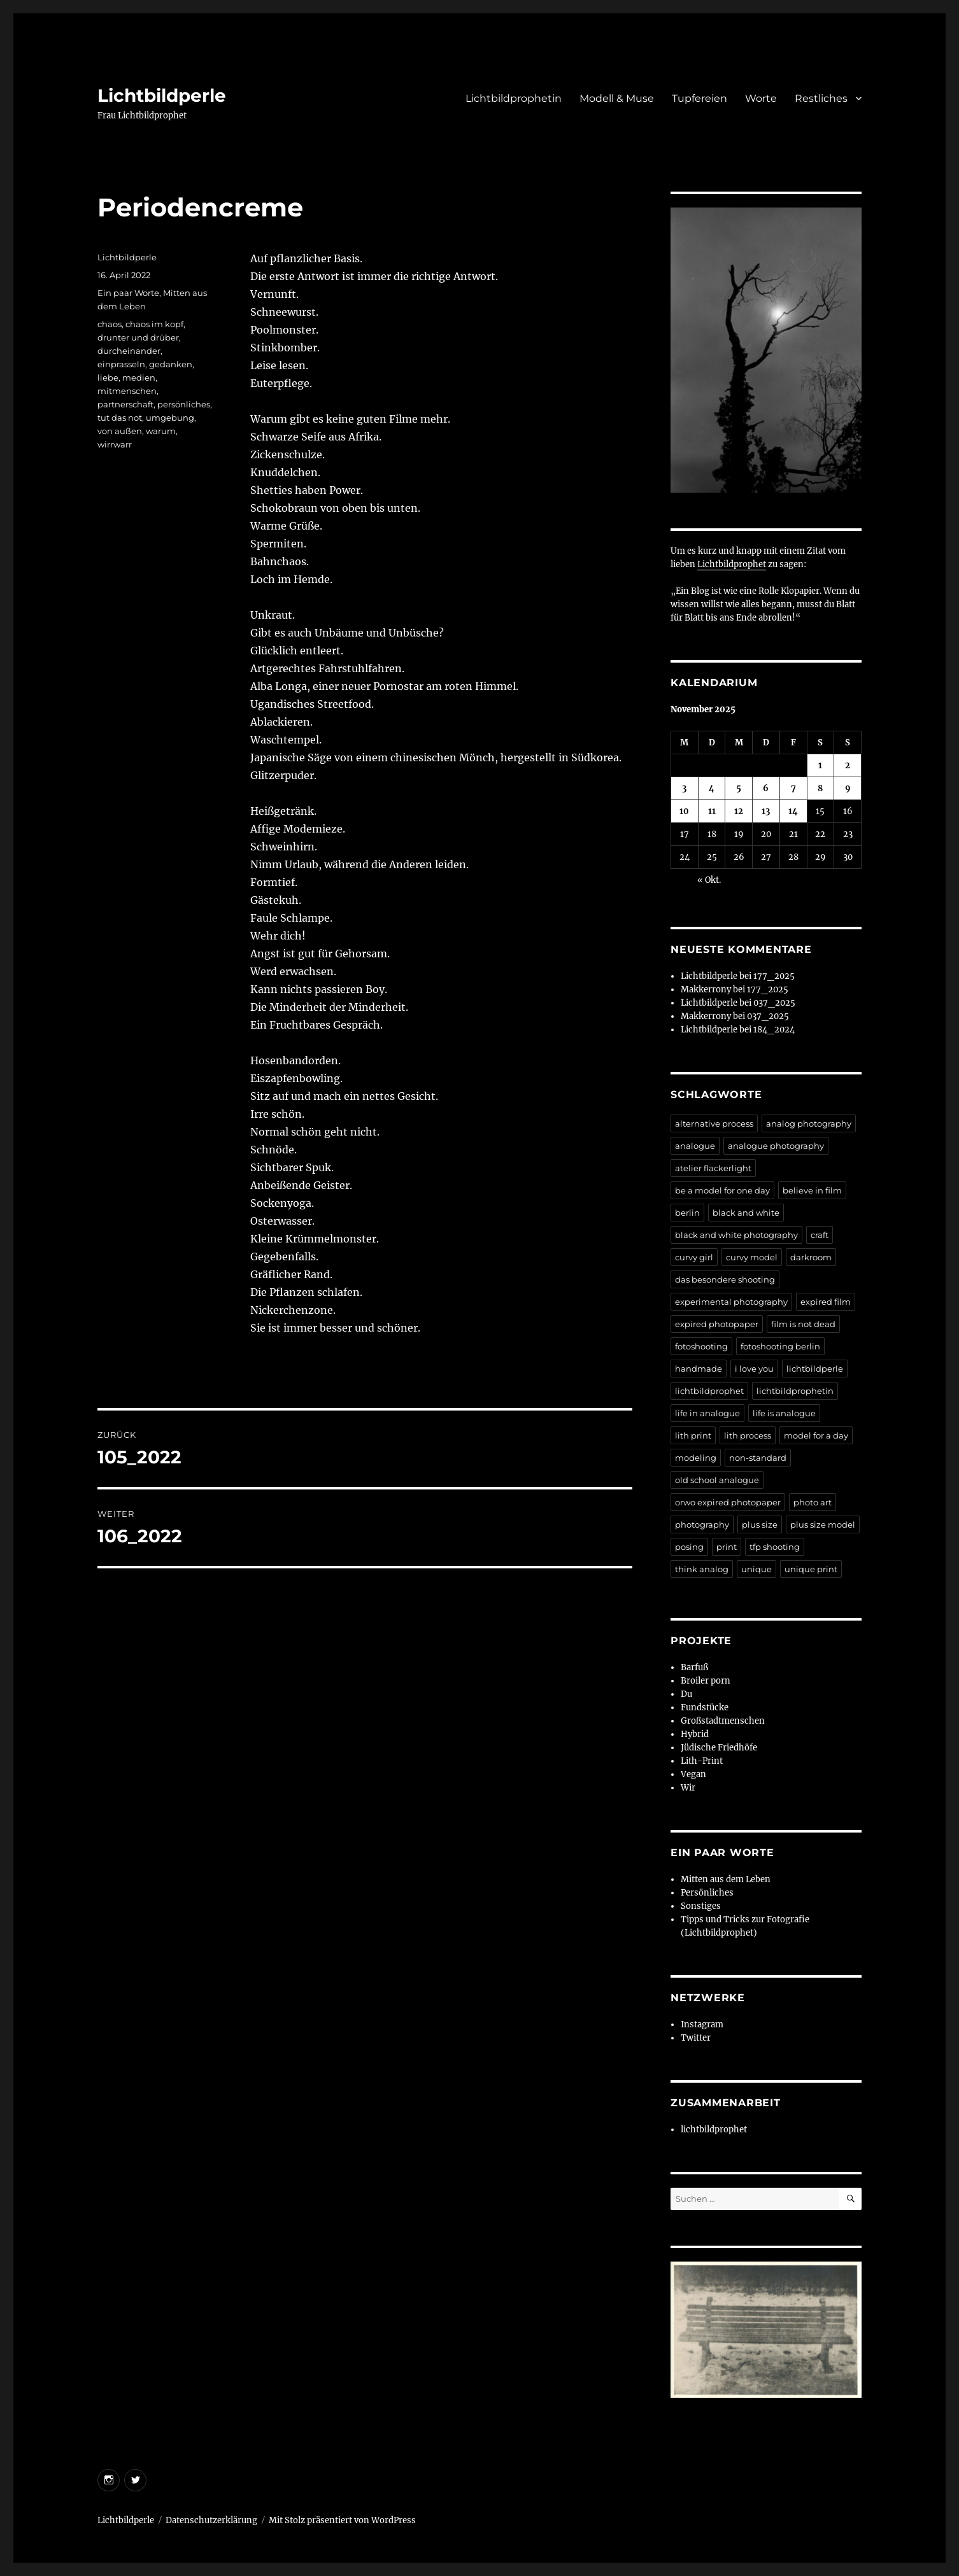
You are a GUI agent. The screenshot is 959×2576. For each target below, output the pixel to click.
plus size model (822, 1524)
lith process (747, 1435)
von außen (119, 431)
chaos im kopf (154, 324)
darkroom (811, 1257)
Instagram (702, 2024)
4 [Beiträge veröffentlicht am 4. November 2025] (711, 788)
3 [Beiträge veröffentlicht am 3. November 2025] (684, 788)
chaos (109, 324)
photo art (812, 1502)
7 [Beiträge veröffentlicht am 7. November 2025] (793, 788)
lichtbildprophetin (795, 1391)
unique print (811, 1569)
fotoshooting (701, 1346)
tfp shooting (774, 1547)
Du (686, 1694)
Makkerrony (706, 989)
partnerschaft (125, 404)
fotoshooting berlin (780, 1346)
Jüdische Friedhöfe (719, 1747)
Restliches (821, 98)
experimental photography (731, 1302)
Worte (761, 98)
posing (689, 1547)
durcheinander (128, 351)
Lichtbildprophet (731, 564)
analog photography (808, 1123)
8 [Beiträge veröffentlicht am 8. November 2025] (820, 788)
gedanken (170, 364)
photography (702, 1524)
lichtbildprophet (709, 1391)
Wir (688, 1787)
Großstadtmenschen (723, 1720)
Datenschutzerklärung (211, 2520)
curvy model (752, 1257)
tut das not (119, 417)
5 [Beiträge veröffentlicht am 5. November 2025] (738, 788)
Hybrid (695, 1734)
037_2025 (774, 1002)
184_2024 (774, 1029)
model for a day (816, 1435)
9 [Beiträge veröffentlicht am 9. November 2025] (848, 788)
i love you (754, 1368)
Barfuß (694, 1667)
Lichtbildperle (161, 95)
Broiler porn (705, 1680)
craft (819, 1235)
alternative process (714, 1123)
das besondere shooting (725, 1279)
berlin (687, 1212)
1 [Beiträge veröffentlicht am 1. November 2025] (820, 765)
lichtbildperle (814, 1368)
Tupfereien (699, 98)
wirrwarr (114, 444)
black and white (746, 1212)
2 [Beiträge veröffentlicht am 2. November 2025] (847, 765)
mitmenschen (127, 391)
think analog (701, 1569)
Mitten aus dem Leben (726, 1879)
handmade (698, 1368)
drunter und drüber (138, 337)
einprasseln (121, 364)
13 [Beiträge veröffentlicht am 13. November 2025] (766, 811)
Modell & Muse (616, 98)
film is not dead (803, 1324)
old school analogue (717, 1480)
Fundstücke (704, 1707)
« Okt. (709, 880)
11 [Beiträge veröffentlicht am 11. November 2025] (712, 811)
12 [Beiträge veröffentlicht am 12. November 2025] (738, 811)
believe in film (812, 1190)
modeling (695, 1458)
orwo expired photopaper (728, 1502)
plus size (760, 1524)
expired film (825, 1302)
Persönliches (707, 1892)
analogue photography (776, 1146)
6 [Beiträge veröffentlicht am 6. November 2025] (766, 788)
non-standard (757, 1458)
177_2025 (774, 976)
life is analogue (784, 1413)
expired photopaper (716, 1324)
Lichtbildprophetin (513, 98)
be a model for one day (722, 1190)
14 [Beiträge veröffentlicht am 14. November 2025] (793, 811)
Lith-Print (702, 1761)
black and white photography (736, 1235)
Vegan (693, 1774)
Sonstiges (701, 1906)
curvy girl (694, 1257)
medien (138, 377)
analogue (695, 1146)
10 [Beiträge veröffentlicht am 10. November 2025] (684, 811)
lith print (693, 1435)
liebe (107, 377)
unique (756, 1569)
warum (161, 431)
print (726, 1547)
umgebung (170, 417)
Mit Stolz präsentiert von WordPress (342, 2520)
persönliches (183, 404)
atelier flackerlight (713, 1168)
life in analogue (707, 1413)
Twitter (696, 2037)
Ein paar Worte (128, 293)
